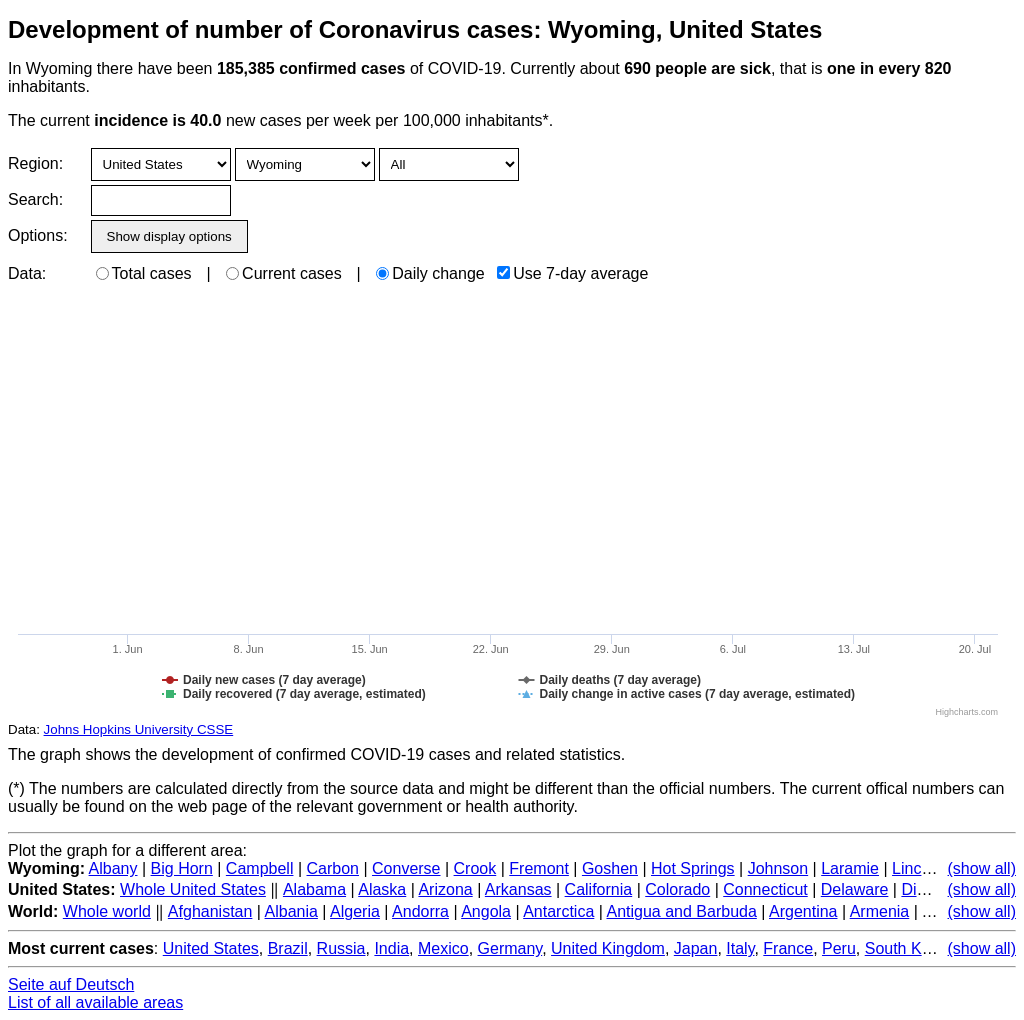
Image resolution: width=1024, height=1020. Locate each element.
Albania (291, 911)
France (788, 948)
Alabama (314, 889)
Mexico (443, 948)
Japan (696, 948)
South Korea (909, 948)
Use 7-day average (572, 273)
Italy (740, 948)
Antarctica (558, 911)
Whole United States (193, 889)
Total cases (144, 273)
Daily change (430, 273)
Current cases (284, 273)
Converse (406, 868)
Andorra (420, 911)
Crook (475, 868)
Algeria (355, 911)
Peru (839, 948)
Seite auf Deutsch (71, 984)
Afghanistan (210, 911)
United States (211, 948)
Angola (486, 911)
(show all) (982, 868)
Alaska (382, 889)
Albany (113, 868)
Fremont (539, 868)
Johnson (778, 868)
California (599, 889)
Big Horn (182, 868)
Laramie (850, 868)
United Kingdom (608, 948)
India (391, 948)
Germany (510, 948)
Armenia (880, 911)
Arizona (445, 889)
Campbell (260, 868)
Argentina (803, 911)
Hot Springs (693, 868)
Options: (37, 235)
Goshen (610, 868)
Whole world (107, 911)
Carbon (333, 868)
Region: (35, 163)
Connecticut (765, 889)
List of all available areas (95, 1002)
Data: (27, 273)
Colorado (677, 889)
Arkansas (518, 889)
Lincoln (917, 868)
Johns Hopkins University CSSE (139, 729)
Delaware (855, 889)
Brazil (288, 948)
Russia (341, 948)
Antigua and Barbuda (681, 911)
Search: (35, 199)
